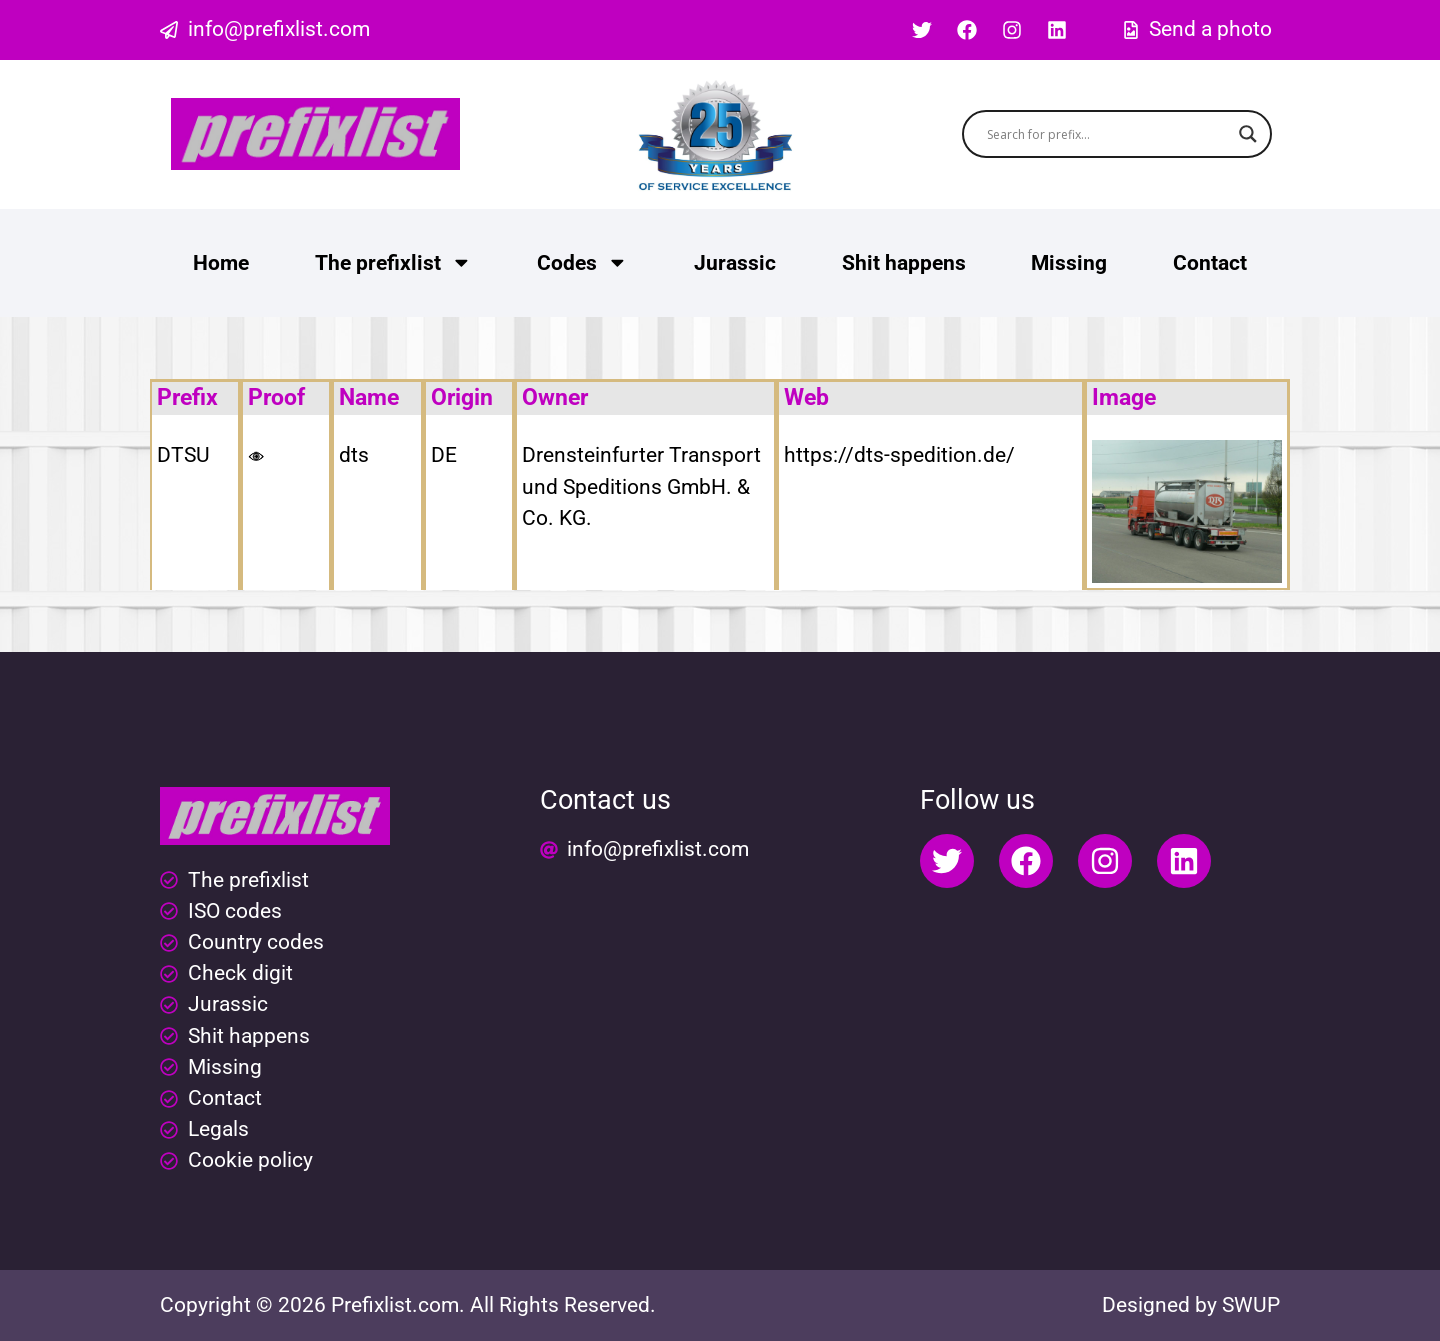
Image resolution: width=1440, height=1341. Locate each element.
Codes (582, 262)
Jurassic (735, 263)
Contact (1210, 263)
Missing (1069, 263)
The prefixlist (393, 262)
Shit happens (904, 263)
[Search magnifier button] (1248, 134)
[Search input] (1108, 134)
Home (221, 263)
